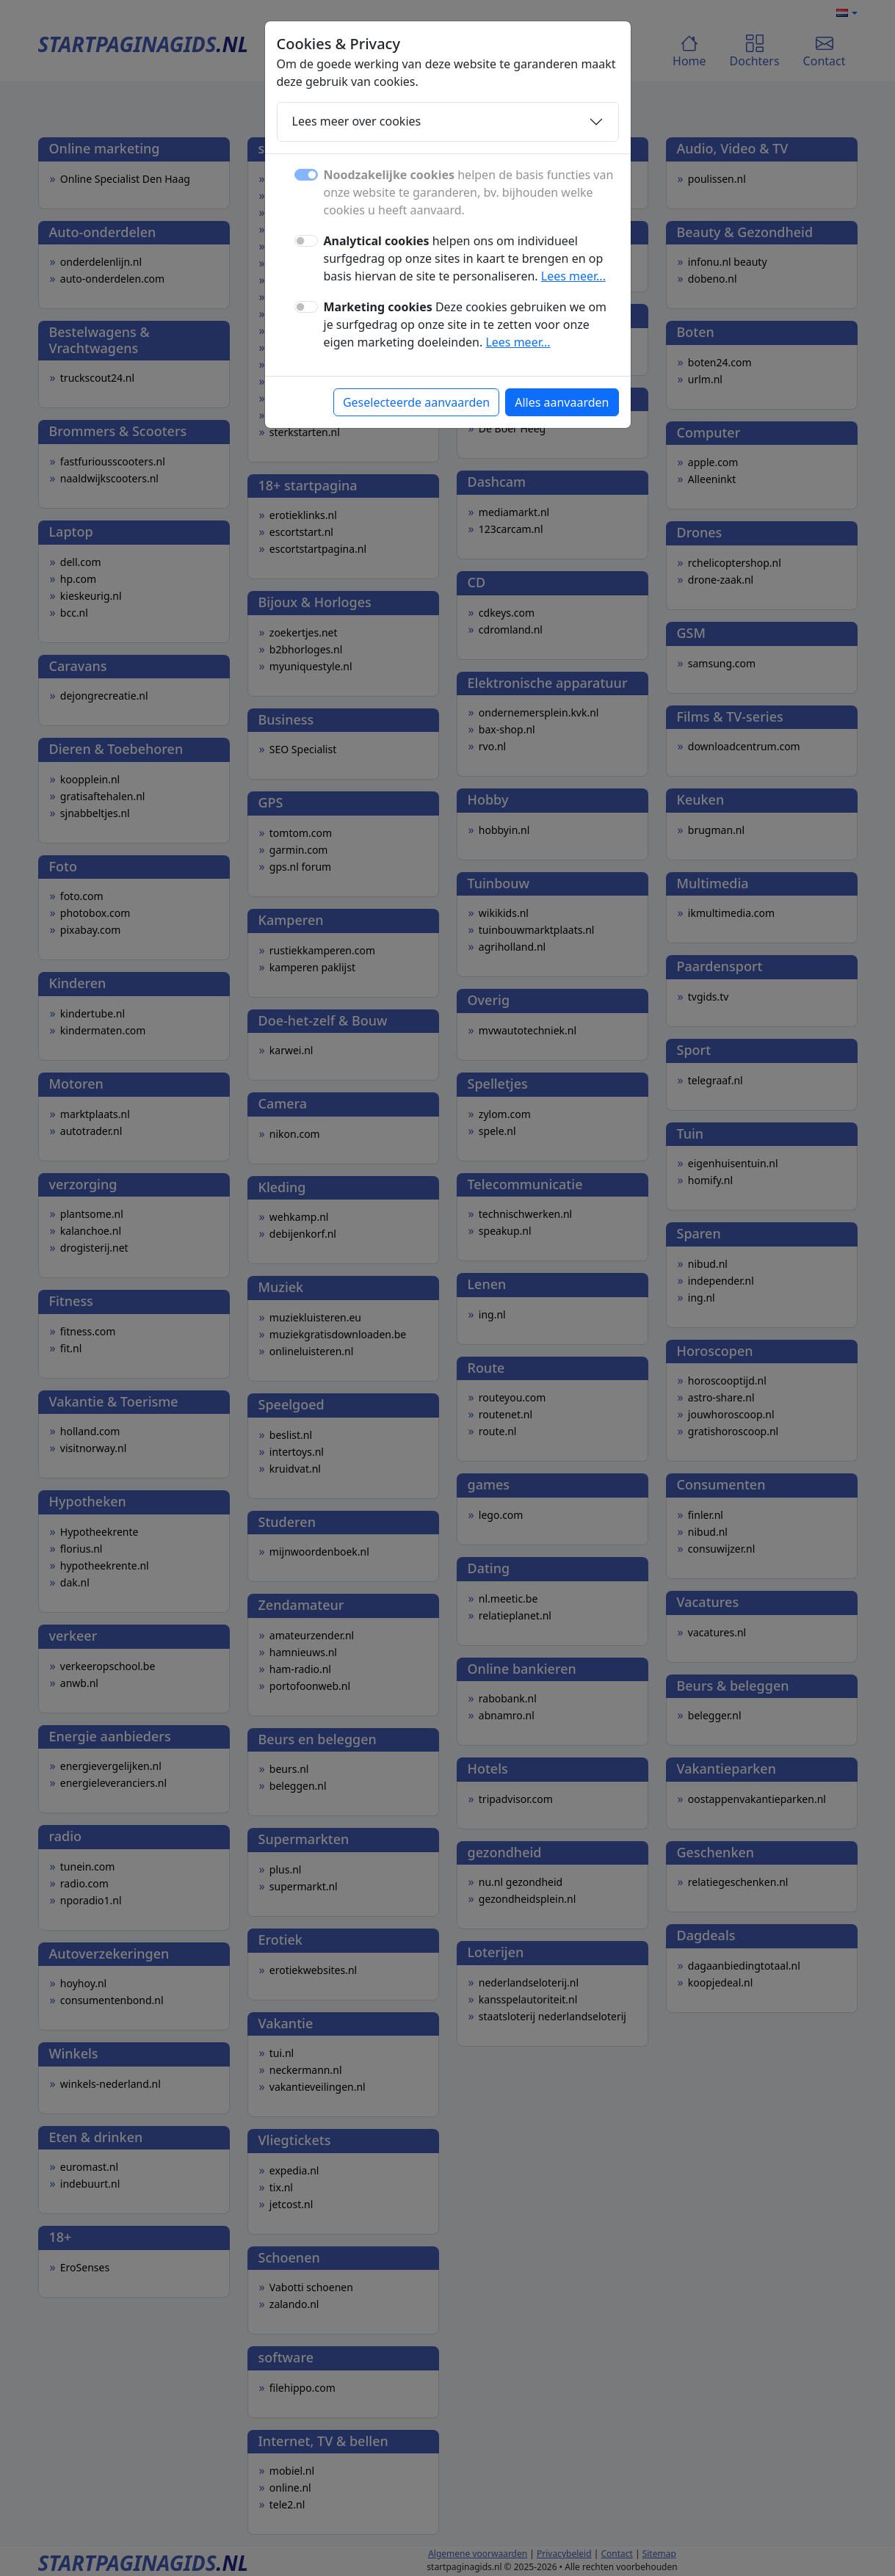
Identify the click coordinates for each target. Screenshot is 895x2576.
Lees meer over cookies (356, 121)
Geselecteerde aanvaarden (416, 402)
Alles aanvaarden (562, 402)
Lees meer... (573, 276)
